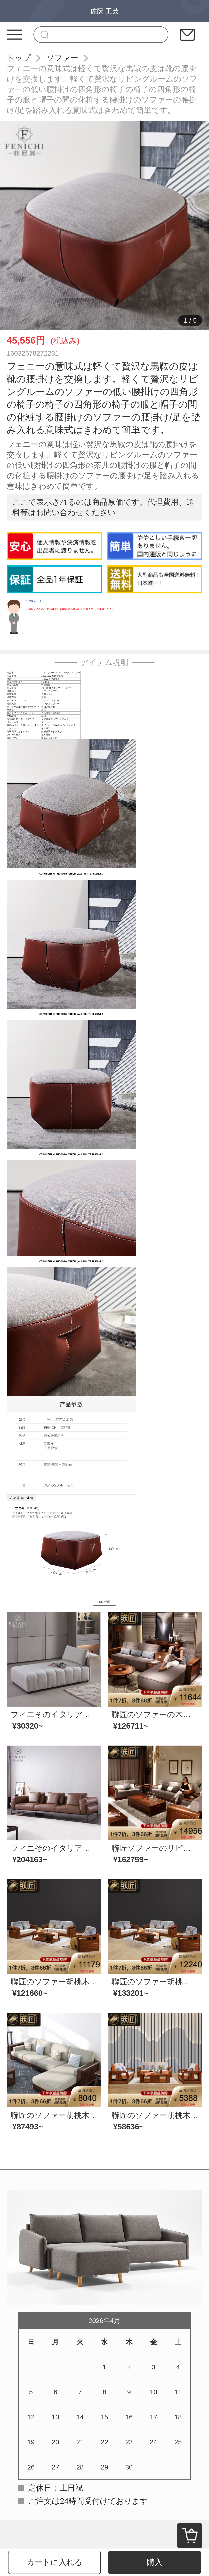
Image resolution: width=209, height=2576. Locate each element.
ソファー (62, 58)
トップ (19, 58)
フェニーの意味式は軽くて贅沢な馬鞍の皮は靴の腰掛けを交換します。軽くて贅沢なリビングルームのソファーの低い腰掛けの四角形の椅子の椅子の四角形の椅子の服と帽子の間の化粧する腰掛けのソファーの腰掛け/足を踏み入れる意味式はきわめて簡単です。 (102, 89)
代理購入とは (33, 601)
